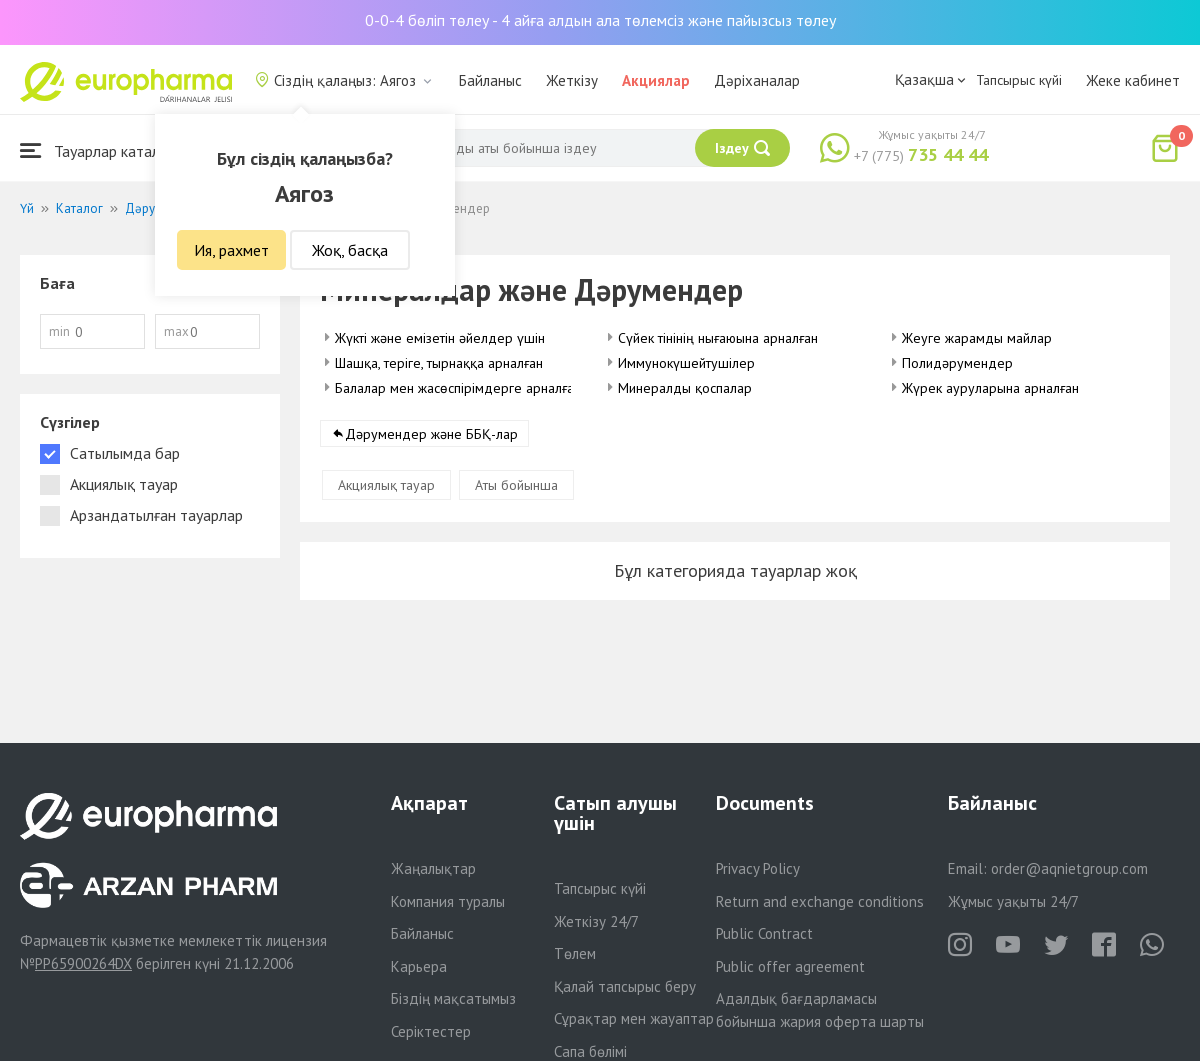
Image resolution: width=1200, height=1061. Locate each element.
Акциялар (656, 80)
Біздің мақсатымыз (453, 998)
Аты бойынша (516, 485)
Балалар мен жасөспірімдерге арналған (458, 388)
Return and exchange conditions (820, 901)
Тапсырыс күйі (1019, 80)
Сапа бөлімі (590, 1051)
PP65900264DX (83, 963)
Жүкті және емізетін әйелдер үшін (440, 338)
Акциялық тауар (386, 485)
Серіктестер (431, 1031)
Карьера (419, 966)
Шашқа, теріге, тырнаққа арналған (439, 363)
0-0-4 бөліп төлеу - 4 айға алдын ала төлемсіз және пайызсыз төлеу (600, 20)
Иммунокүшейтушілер (686, 363)
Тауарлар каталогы (102, 150)
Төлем (575, 953)
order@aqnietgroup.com (1069, 868)
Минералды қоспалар (685, 388)
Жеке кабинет (1133, 80)
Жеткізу (572, 80)
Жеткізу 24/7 (596, 921)
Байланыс (490, 80)
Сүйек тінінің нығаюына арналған (718, 338)
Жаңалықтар (433, 868)
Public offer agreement (790, 966)
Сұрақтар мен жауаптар (634, 1018)
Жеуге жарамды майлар (977, 338)
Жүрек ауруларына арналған (990, 388)
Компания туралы (448, 901)
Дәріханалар (757, 80)
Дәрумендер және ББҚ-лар (431, 434)
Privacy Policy (758, 868)
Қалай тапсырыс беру (625, 986)
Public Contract (764, 933)
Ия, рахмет (231, 250)
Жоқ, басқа (350, 250)
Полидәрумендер (957, 363)
